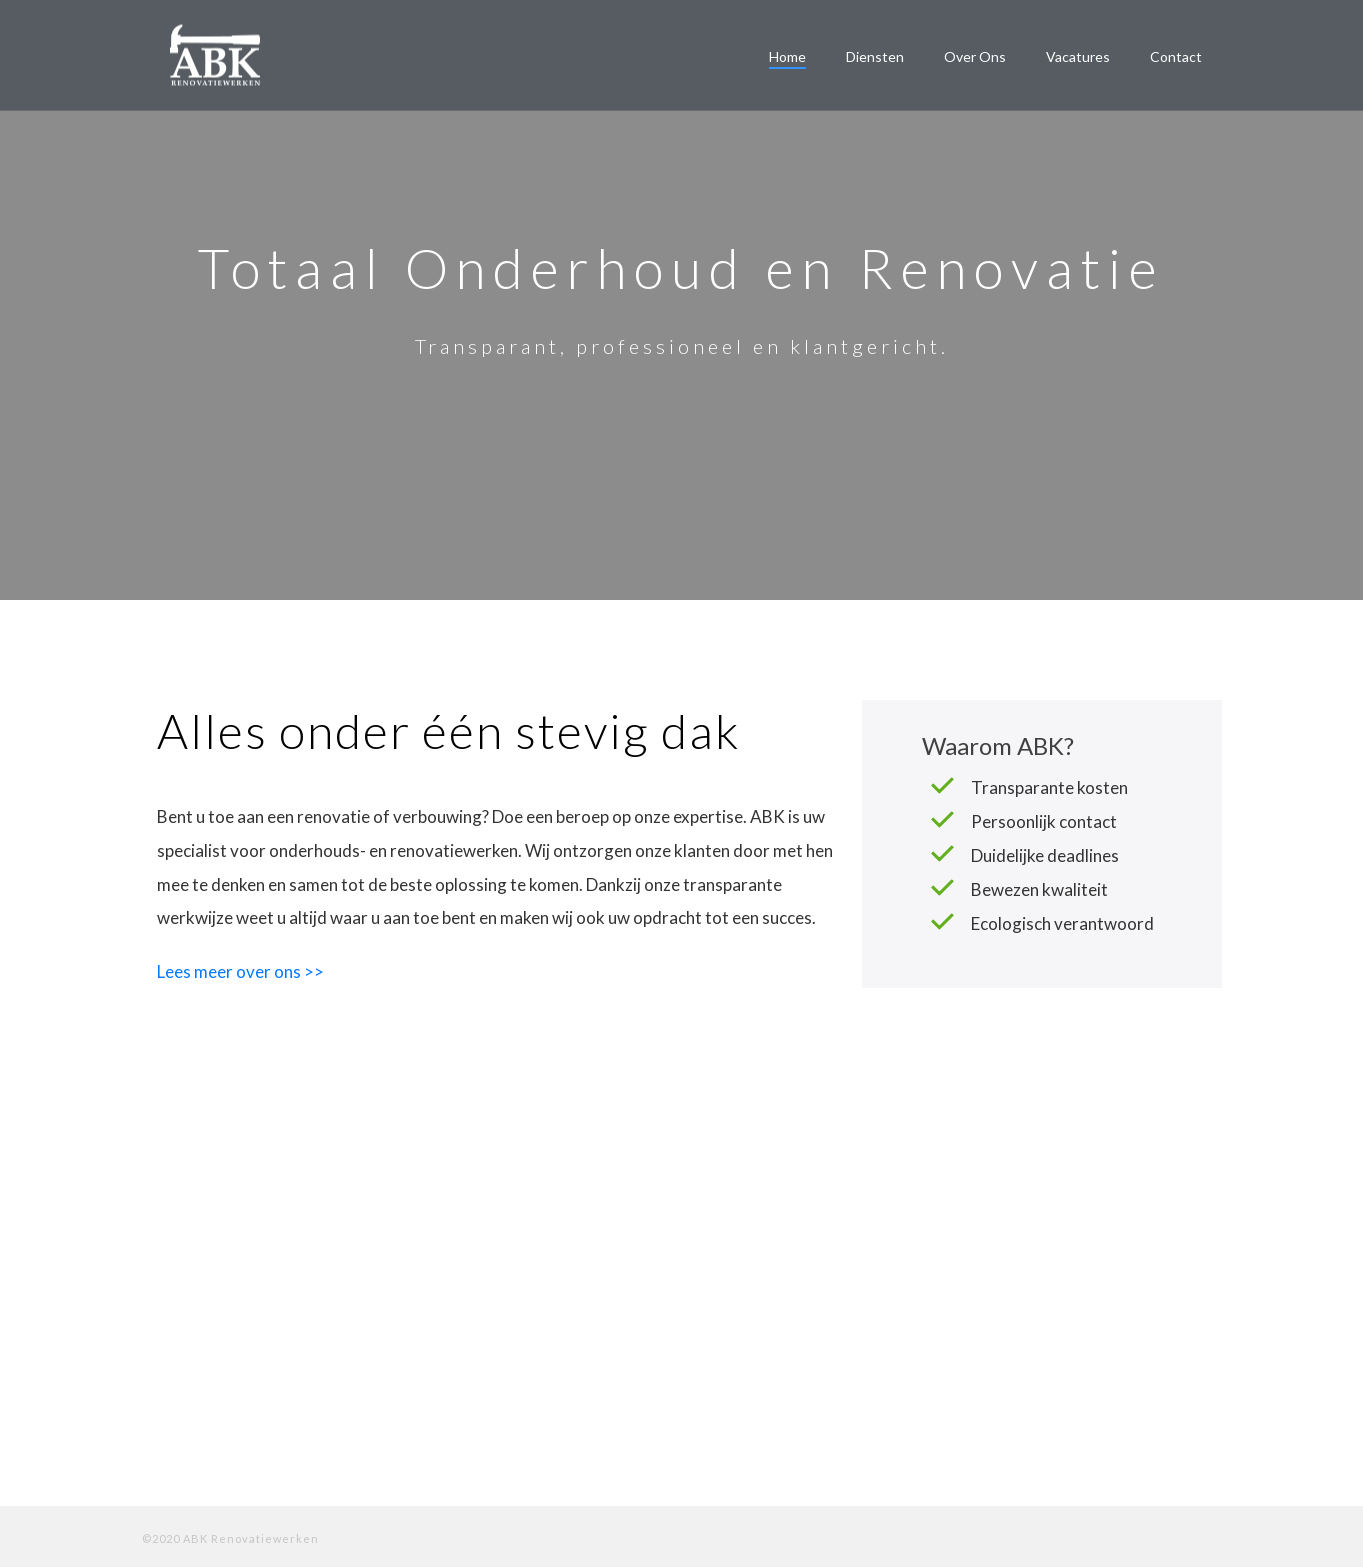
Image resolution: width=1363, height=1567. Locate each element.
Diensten (875, 56)
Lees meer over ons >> (240, 971)
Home (787, 56)
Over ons (975, 56)
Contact (1176, 56)
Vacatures (1078, 56)
